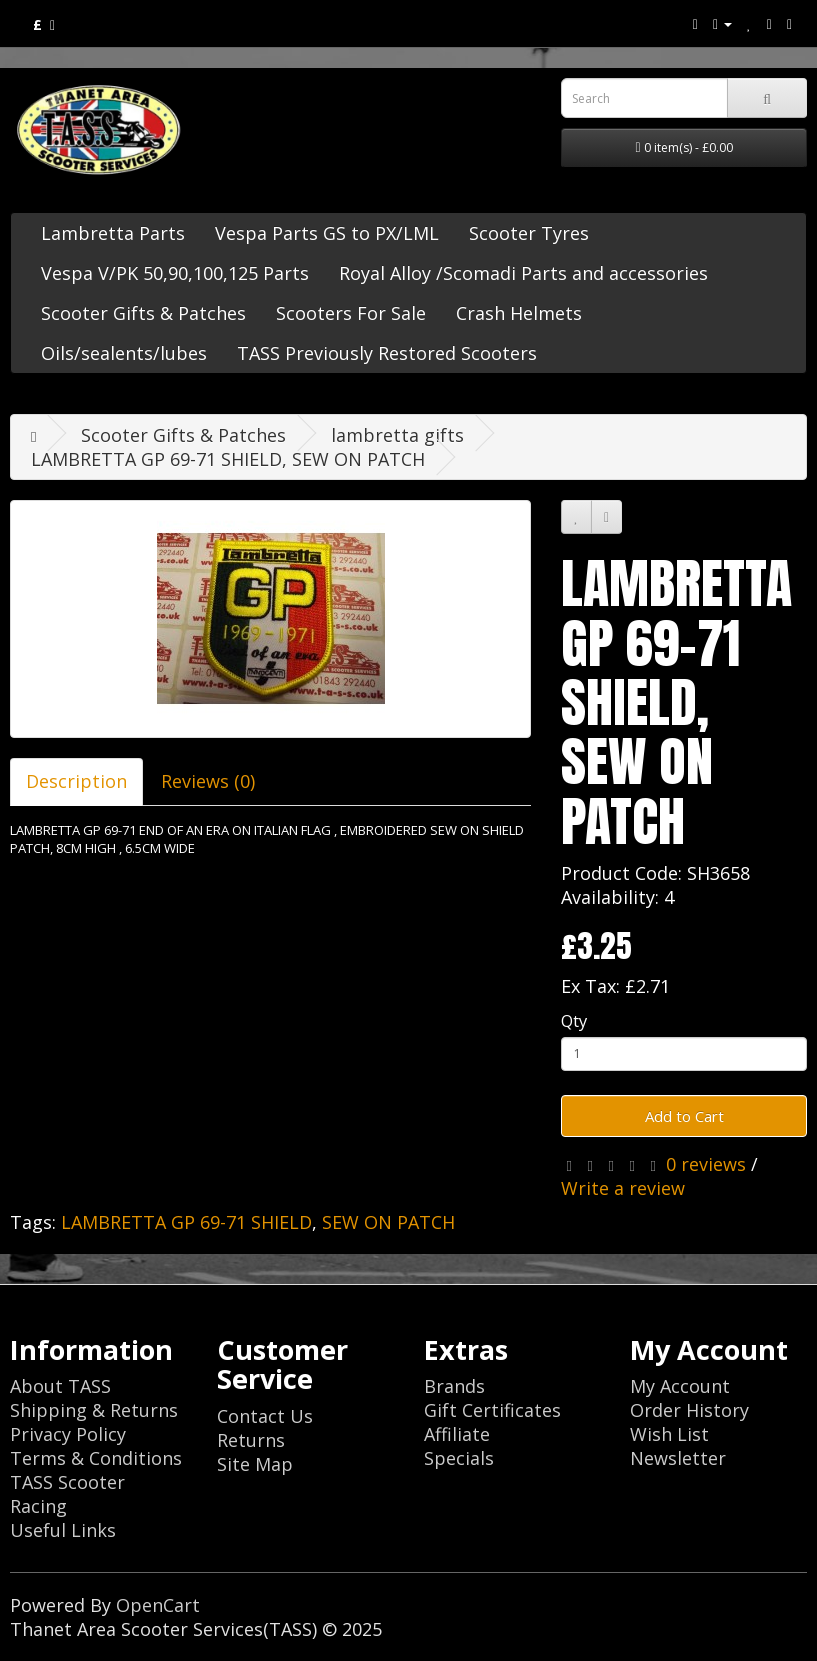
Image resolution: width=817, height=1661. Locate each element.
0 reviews (706, 1164)
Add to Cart (684, 1116)
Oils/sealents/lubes (124, 353)
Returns (251, 1440)
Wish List (669, 1434)
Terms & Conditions (96, 1458)
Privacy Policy (68, 1434)
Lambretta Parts (113, 233)
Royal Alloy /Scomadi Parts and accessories (523, 273)
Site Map (255, 1464)
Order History (689, 1410)
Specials (459, 1458)
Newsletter (678, 1458)
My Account (680, 1386)
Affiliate (457, 1434)
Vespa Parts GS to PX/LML (327, 233)
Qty (574, 1020)
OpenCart (158, 1605)
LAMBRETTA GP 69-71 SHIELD (186, 1222)
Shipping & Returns (94, 1410)
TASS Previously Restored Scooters (387, 353)
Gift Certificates (492, 1410)
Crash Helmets (519, 313)
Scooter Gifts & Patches (143, 313)
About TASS (60, 1386)
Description (76, 781)
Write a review (623, 1188)
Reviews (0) (208, 781)
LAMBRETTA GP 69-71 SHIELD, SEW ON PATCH (228, 459)
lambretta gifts (397, 435)
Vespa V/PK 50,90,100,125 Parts (175, 273)
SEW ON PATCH (388, 1222)
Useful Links (63, 1530)
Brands (454, 1386)
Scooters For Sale (351, 313)
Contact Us (265, 1416)
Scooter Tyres (529, 233)
